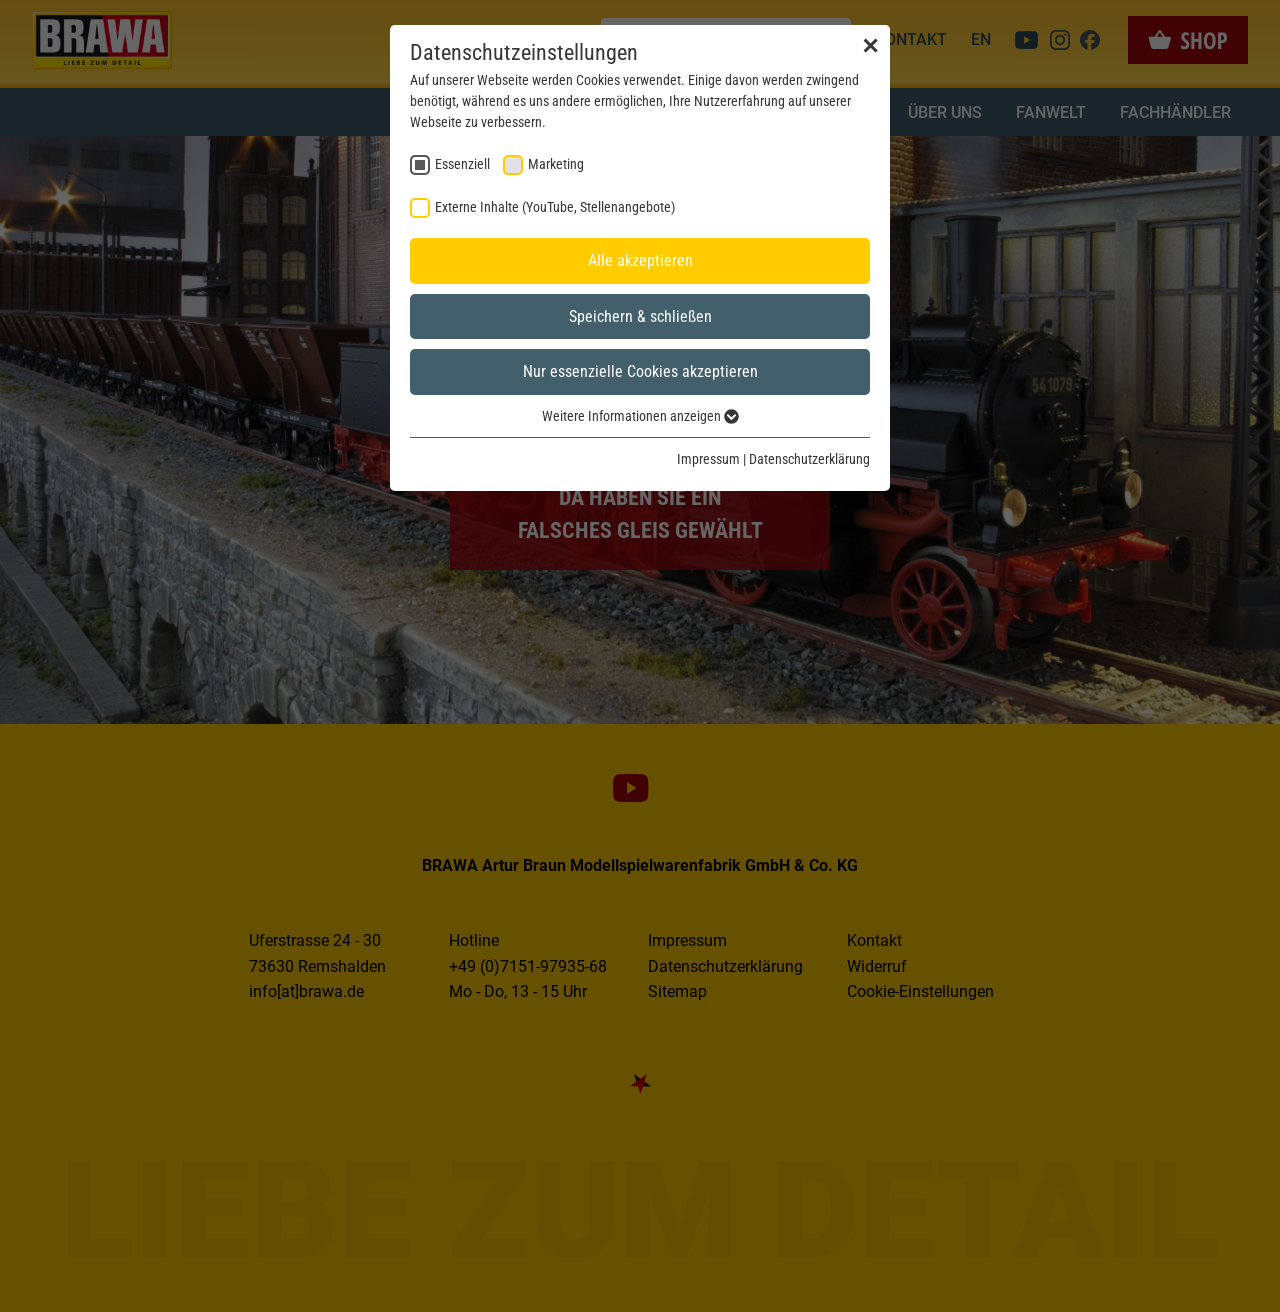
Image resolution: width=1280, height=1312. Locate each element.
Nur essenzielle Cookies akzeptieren (640, 371)
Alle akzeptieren (640, 260)
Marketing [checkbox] (556, 164)
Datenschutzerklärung (809, 459)
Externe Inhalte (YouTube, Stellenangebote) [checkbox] (555, 207)
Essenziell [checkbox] (462, 164)
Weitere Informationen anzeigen (640, 416)
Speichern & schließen (640, 316)
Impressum (708, 459)
